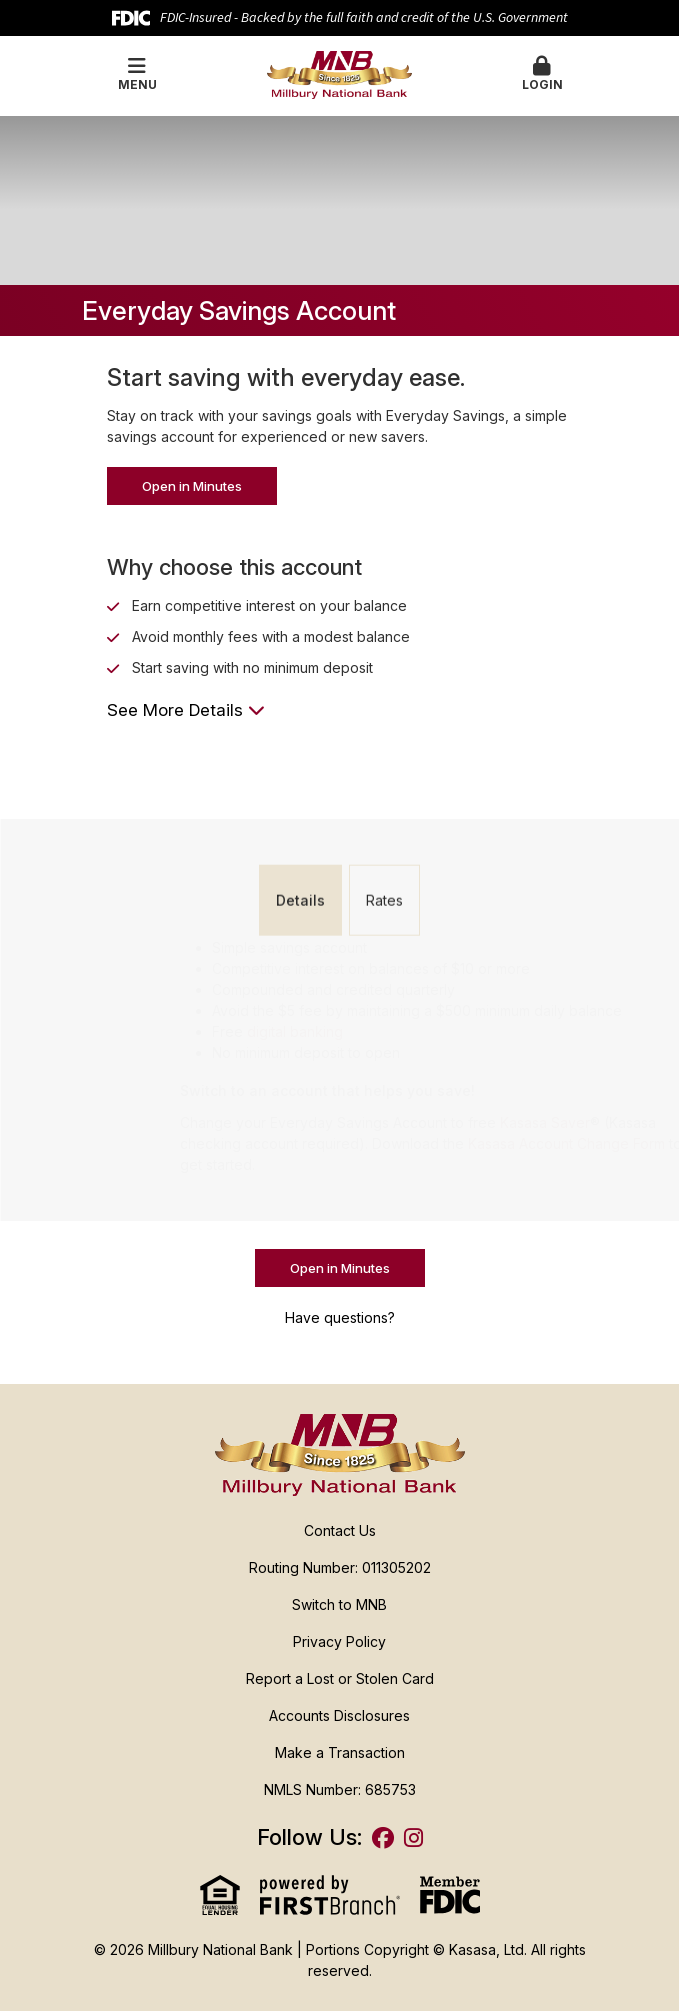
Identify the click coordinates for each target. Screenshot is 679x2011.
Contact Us (340, 1530)
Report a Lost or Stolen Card (340, 1678)
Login (542, 74)
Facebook (383, 1838)
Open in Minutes (192, 486)
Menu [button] (137, 74)
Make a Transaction (340, 1752)
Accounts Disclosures (339, 1715)
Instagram (413, 1838)
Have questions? (340, 1317)
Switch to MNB (339, 1604)
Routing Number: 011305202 (340, 1567)
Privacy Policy (339, 1641)
